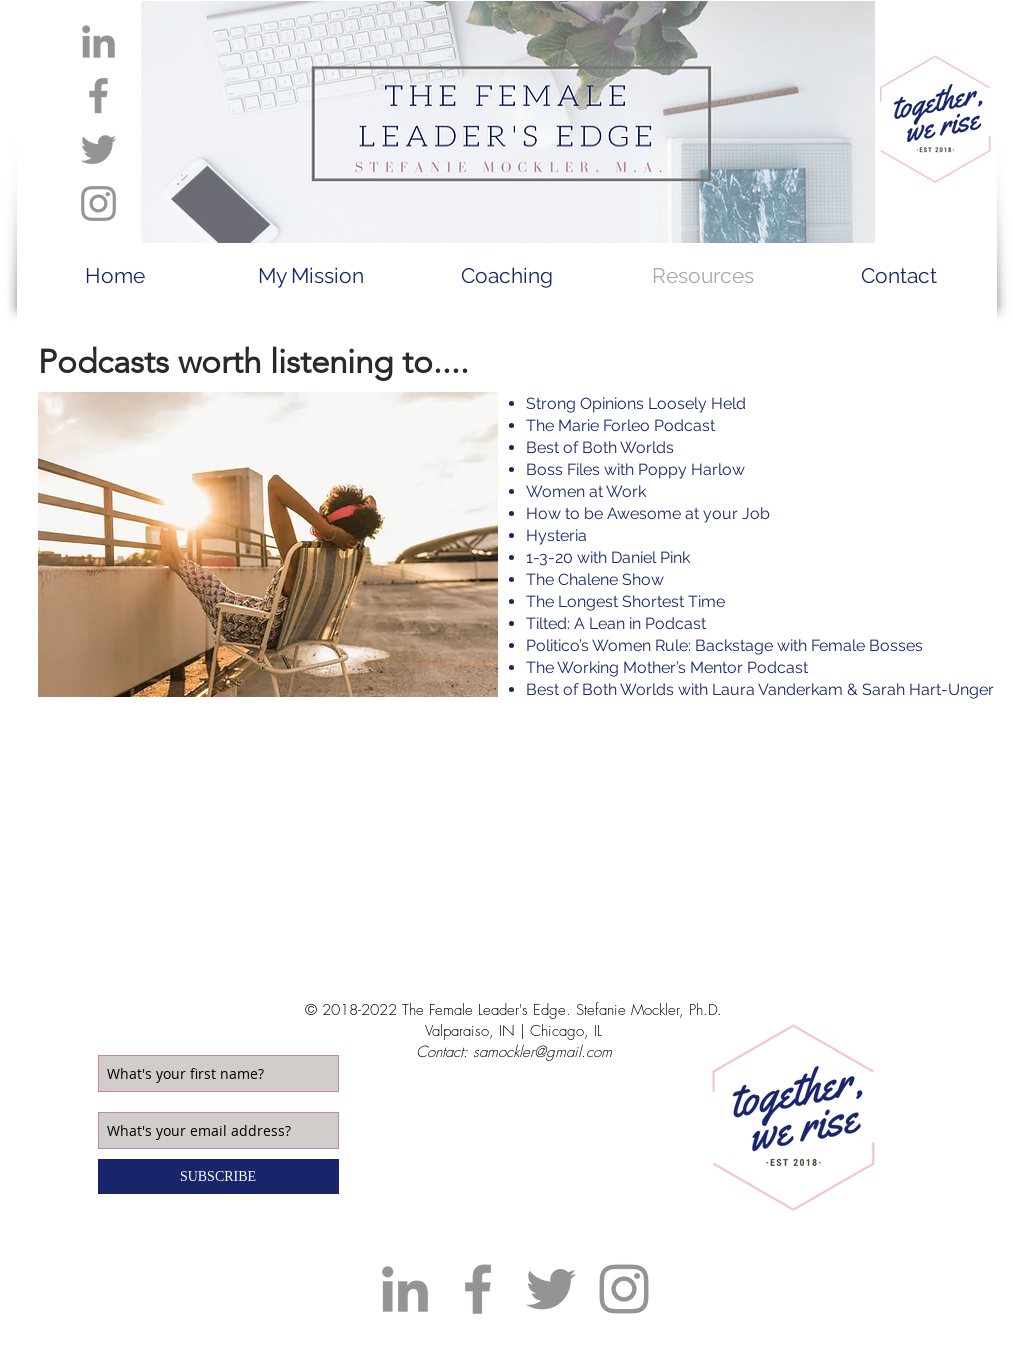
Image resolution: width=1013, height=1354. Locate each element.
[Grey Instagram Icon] (98, 203)
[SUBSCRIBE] (218, 1176)
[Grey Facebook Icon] (98, 95)
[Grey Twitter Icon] (98, 149)
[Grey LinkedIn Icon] (98, 41)
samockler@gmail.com (542, 1052)
